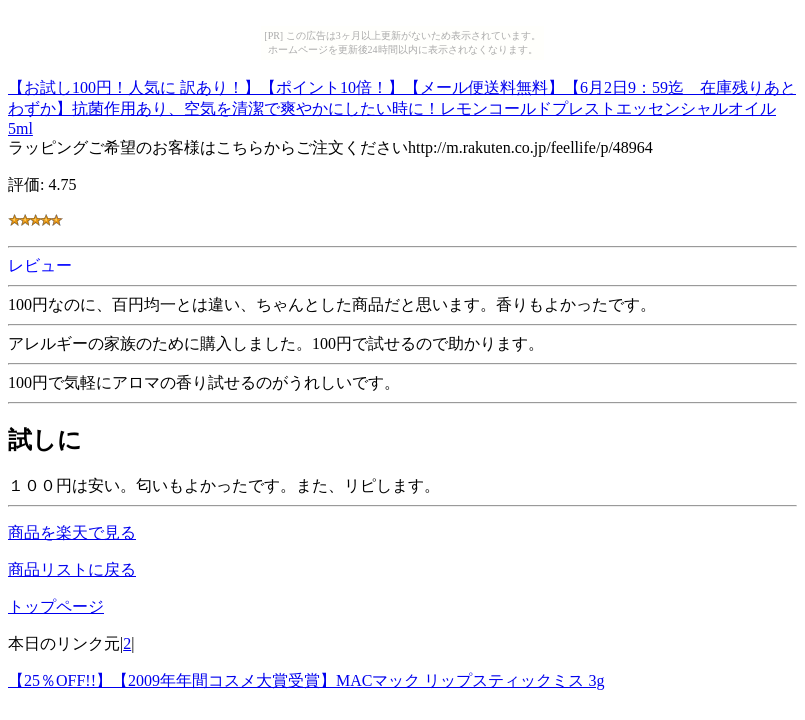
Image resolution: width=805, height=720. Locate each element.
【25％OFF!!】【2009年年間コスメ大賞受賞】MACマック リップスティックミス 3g (306, 680)
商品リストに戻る (72, 569)
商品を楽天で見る (72, 532)
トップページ (56, 606)
